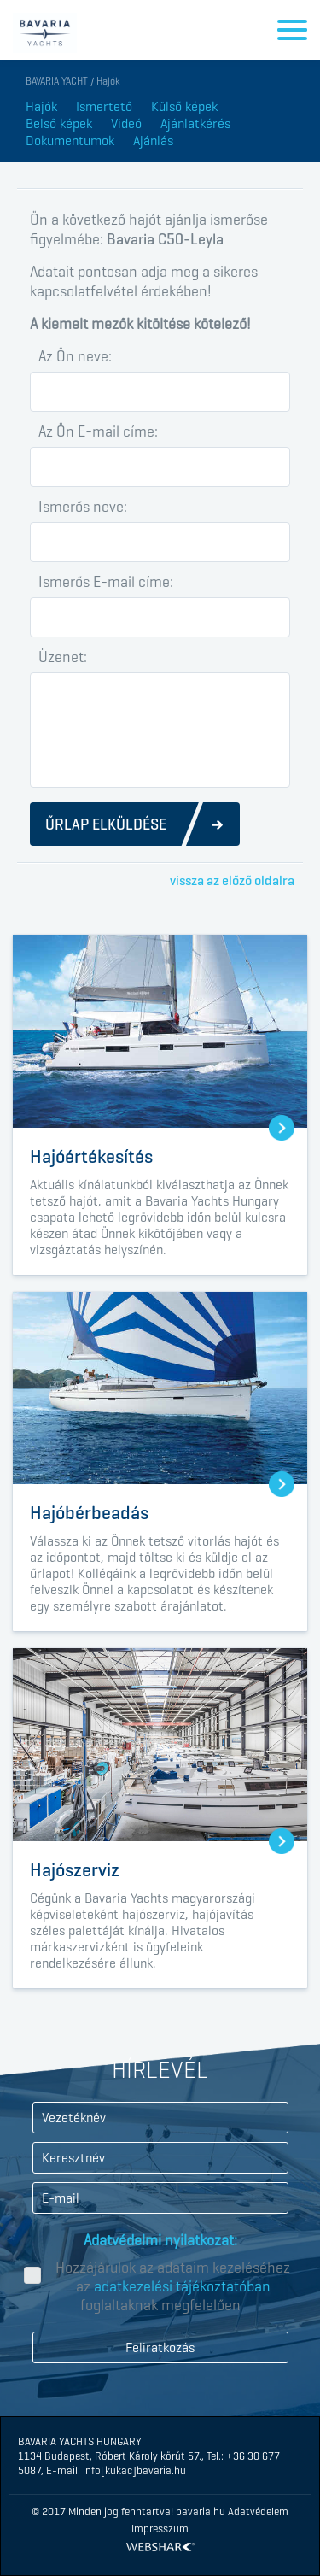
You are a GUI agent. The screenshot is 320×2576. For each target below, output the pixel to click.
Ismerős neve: (82, 506)
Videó (126, 123)
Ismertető (104, 106)
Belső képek (59, 123)
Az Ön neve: (75, 356)
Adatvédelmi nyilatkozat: (160, 2240)
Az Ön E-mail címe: (98, 431)
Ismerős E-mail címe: (105, 581)
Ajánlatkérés (195, 123)
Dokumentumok (70, 140)
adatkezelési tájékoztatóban (182, 2286)
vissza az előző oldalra (232, 880)
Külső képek (184, 106)
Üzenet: (62, 657)
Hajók (41, 106)
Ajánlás (153, 140)
